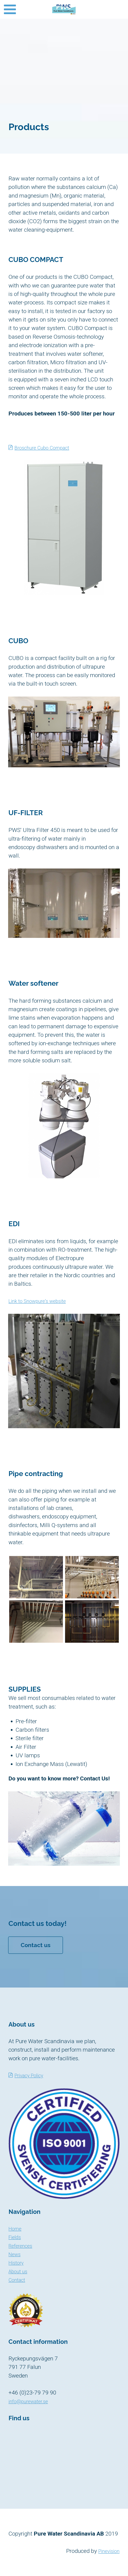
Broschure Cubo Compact (41, 448)
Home (14, 2229)
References (20, 2246)
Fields (14, 2237)
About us (17, 2271)
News (14, 2254)
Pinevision (109, 2551)
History (16, 2263)
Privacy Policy (28, 2075)
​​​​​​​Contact (16, 2280)
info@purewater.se (28, 2401)
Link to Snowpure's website (37, 1301)
